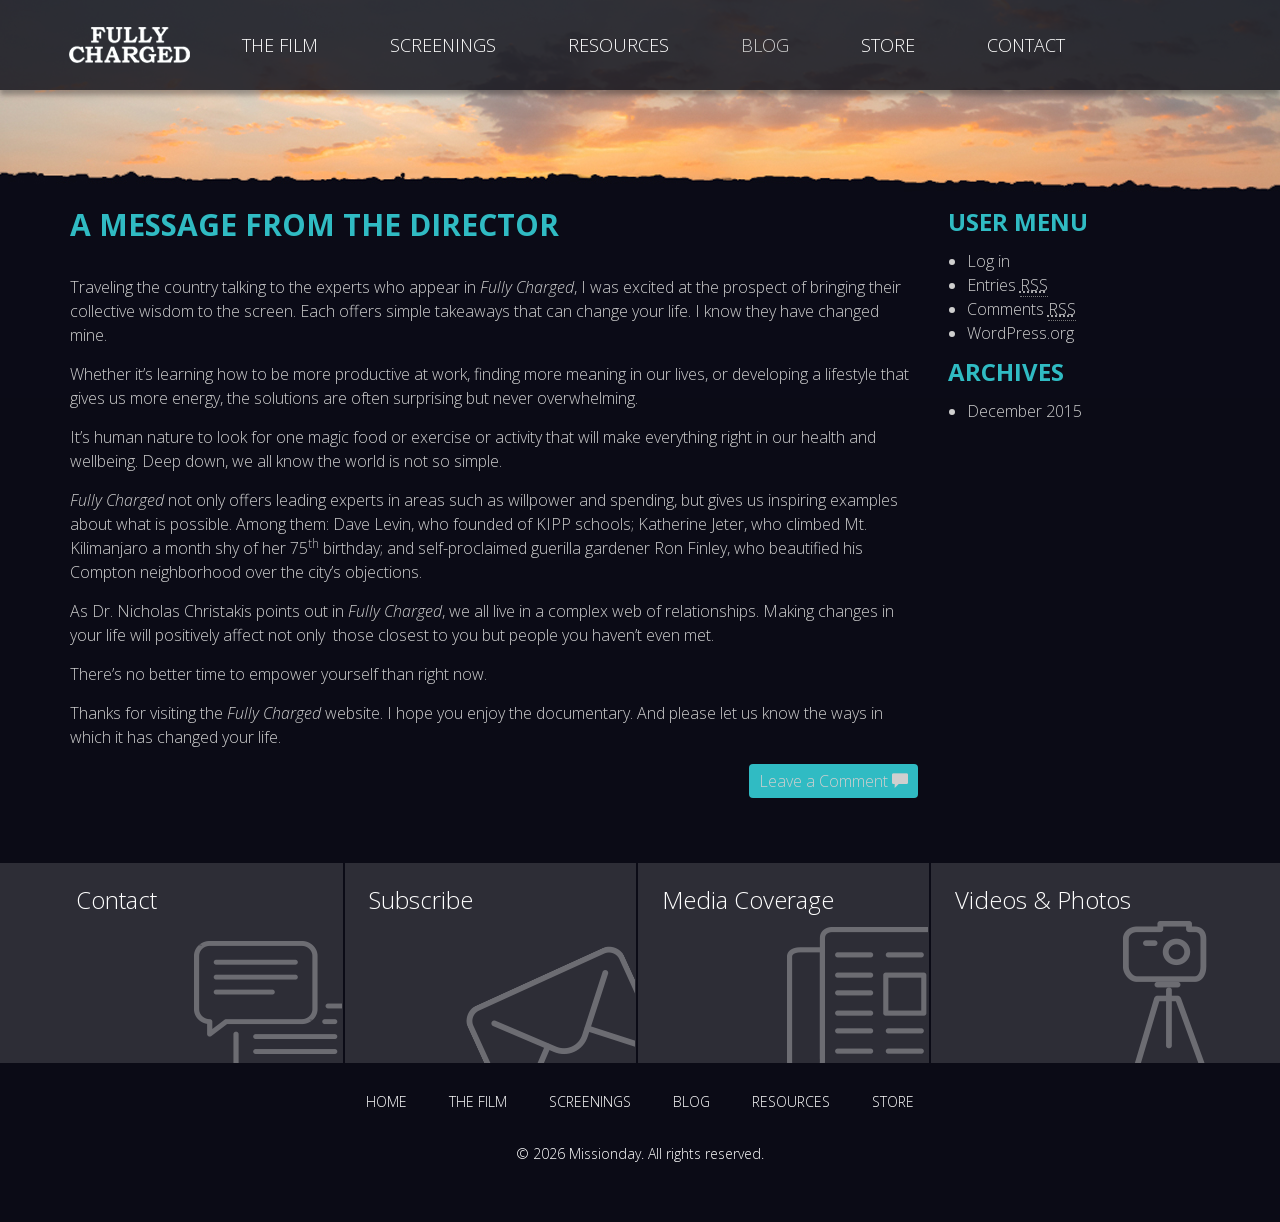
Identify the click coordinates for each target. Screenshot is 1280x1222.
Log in (988, 261)
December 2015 (1024, 411)
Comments (1021, 309)
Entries (1007, 285)
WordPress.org (1020, 333)
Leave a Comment (833, 781)
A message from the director (314, 224)
